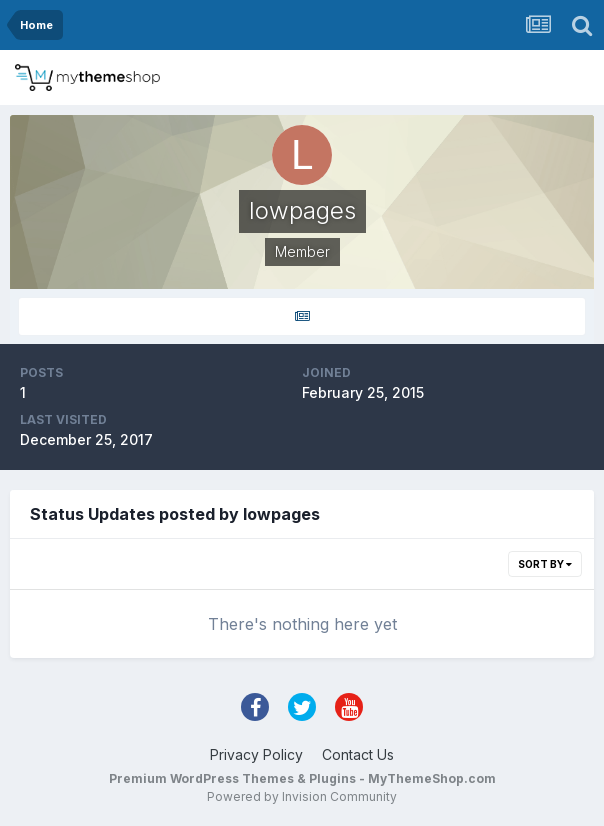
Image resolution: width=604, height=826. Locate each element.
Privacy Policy (256, 754)
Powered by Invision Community (302, 796)
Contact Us (358, 754)
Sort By (545, 564)
